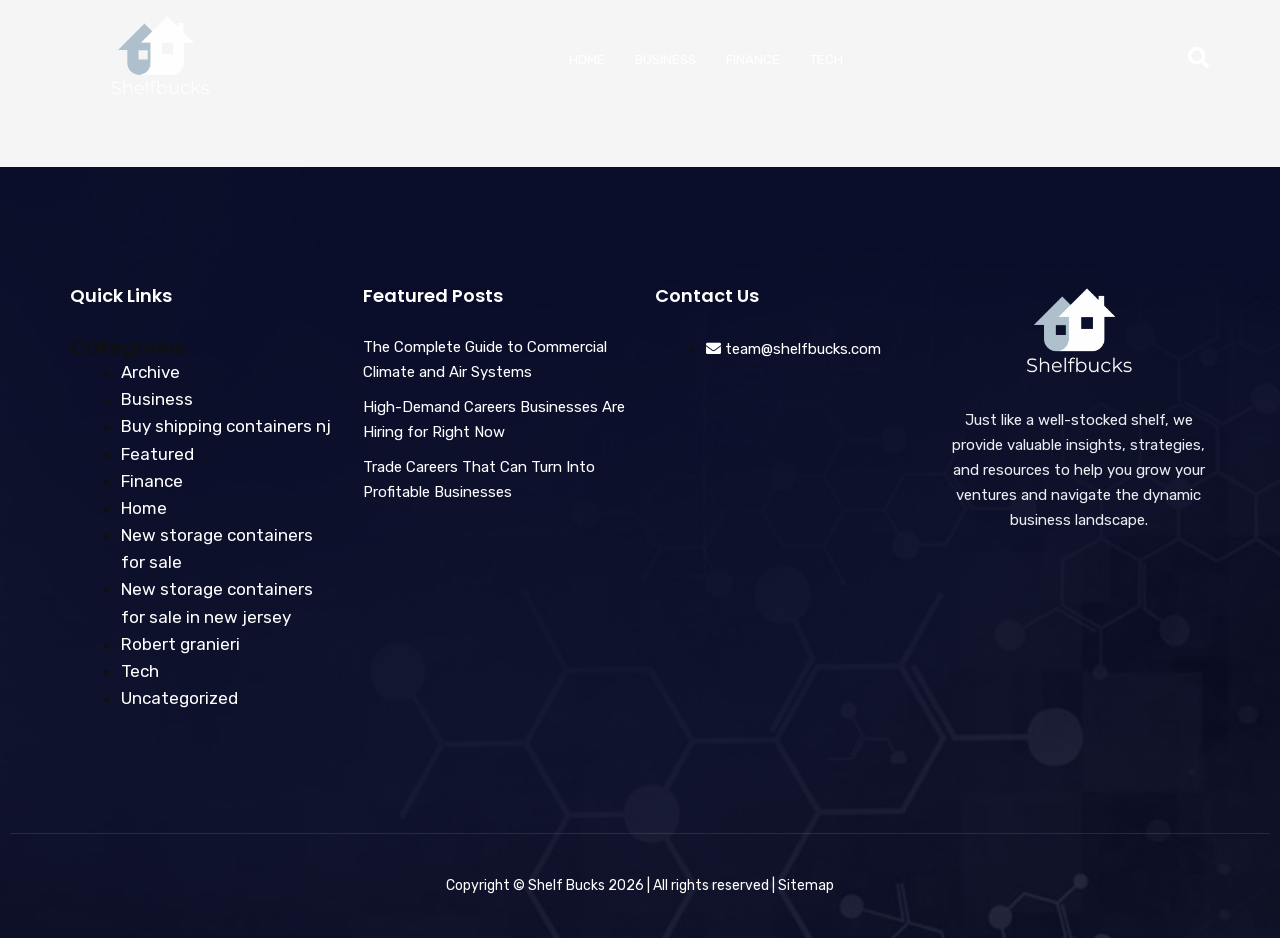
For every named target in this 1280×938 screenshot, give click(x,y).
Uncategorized (179, 698)
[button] (1198, 59)
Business (665, 59)
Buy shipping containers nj (226, 426)
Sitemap (806, 885)
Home (587, 59)
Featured (157, 454)
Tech (826, 59)
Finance (753, 59)
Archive (150, 372)
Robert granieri (180, 644)
